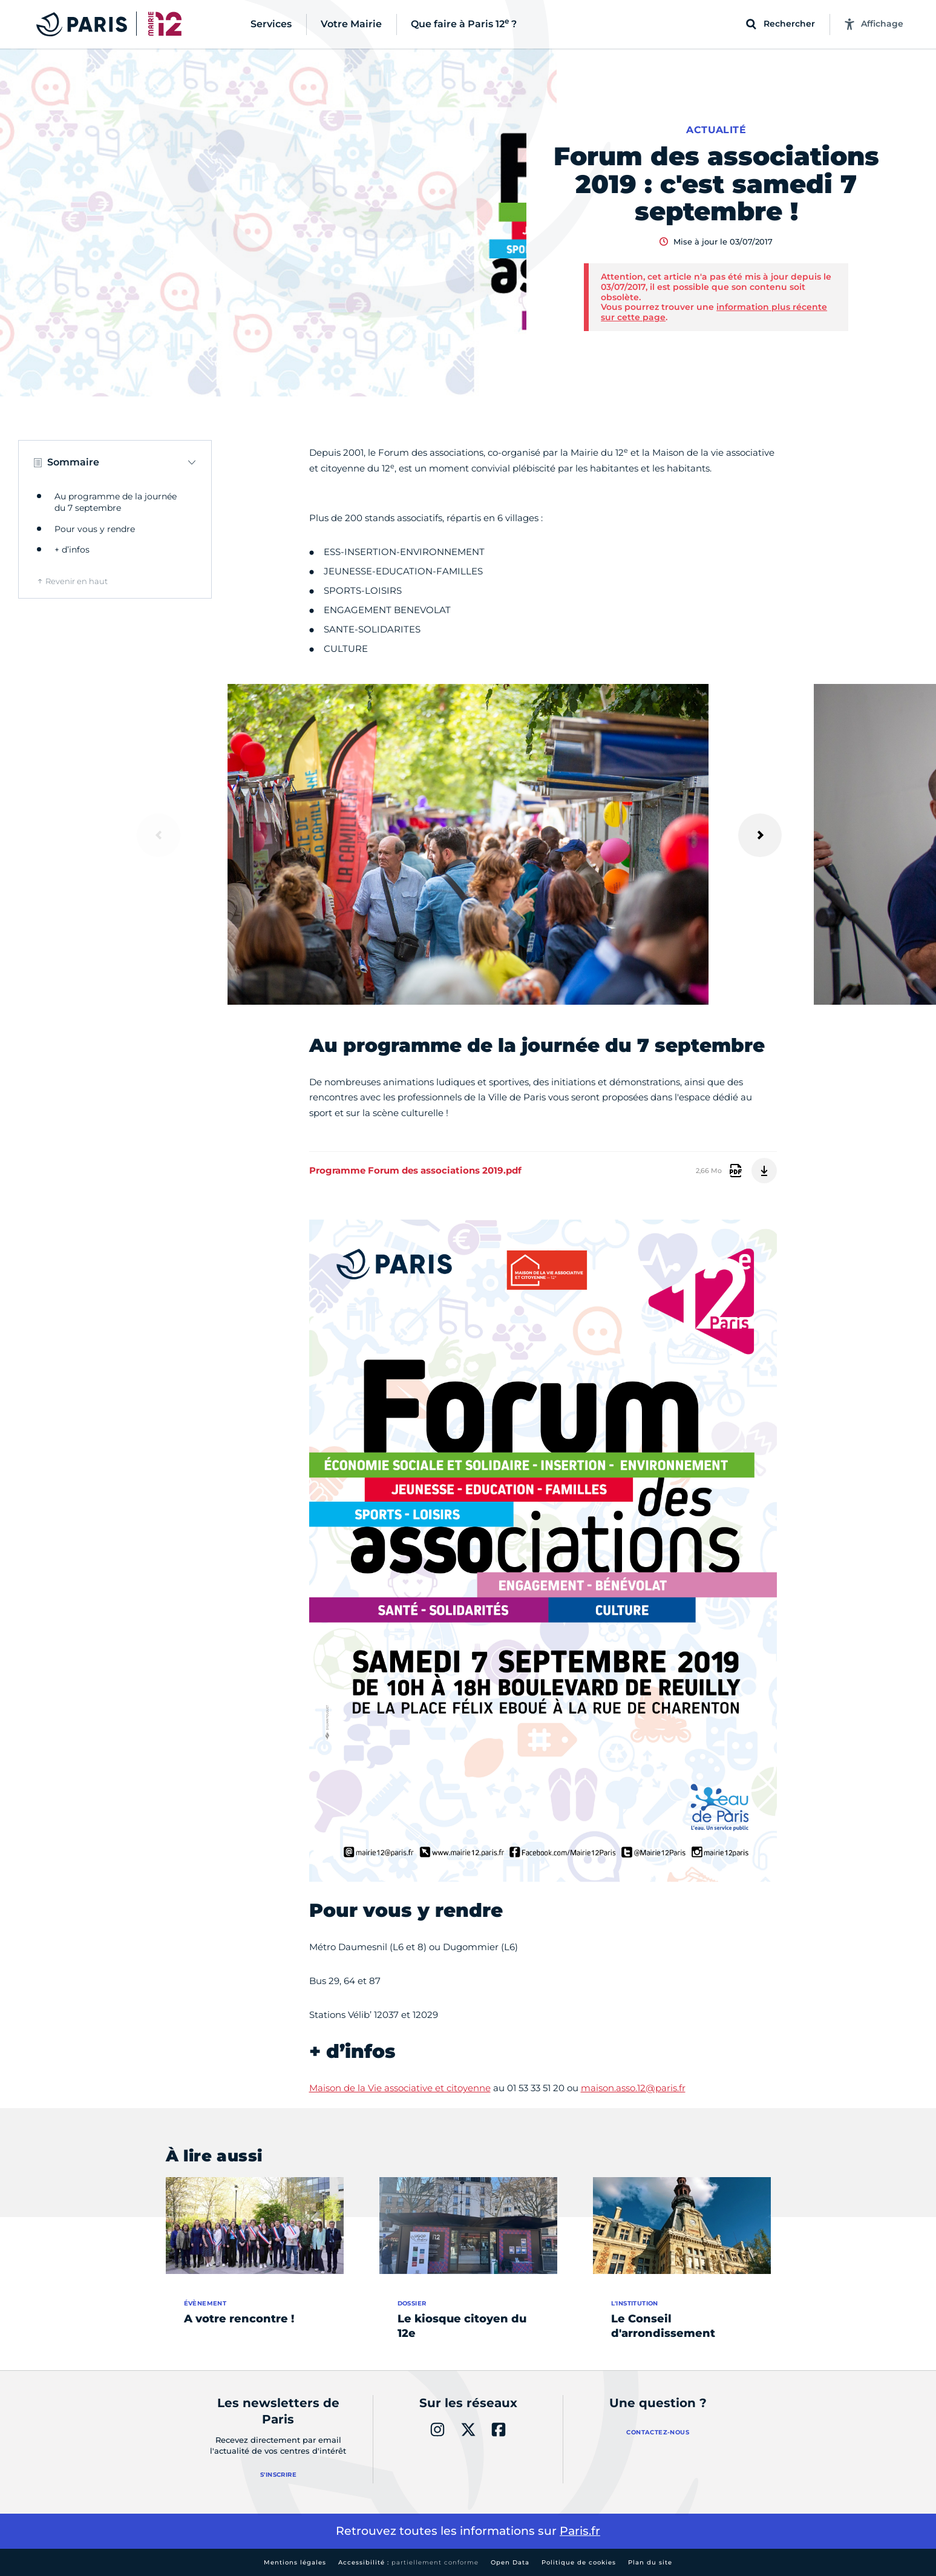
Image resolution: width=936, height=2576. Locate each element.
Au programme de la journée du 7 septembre (115, 502)
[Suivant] (760, 835)
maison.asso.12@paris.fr (633, 2088)
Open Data (510, 2562)
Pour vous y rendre (94, 529)
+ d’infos (72, 549)
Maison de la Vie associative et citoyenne (400, 2088)
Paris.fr (580, 2531)
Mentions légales (295, 2562)
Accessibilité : (408, 2562)
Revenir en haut (76, 581)
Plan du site (650, 2562)
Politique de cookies (579, 2562)
